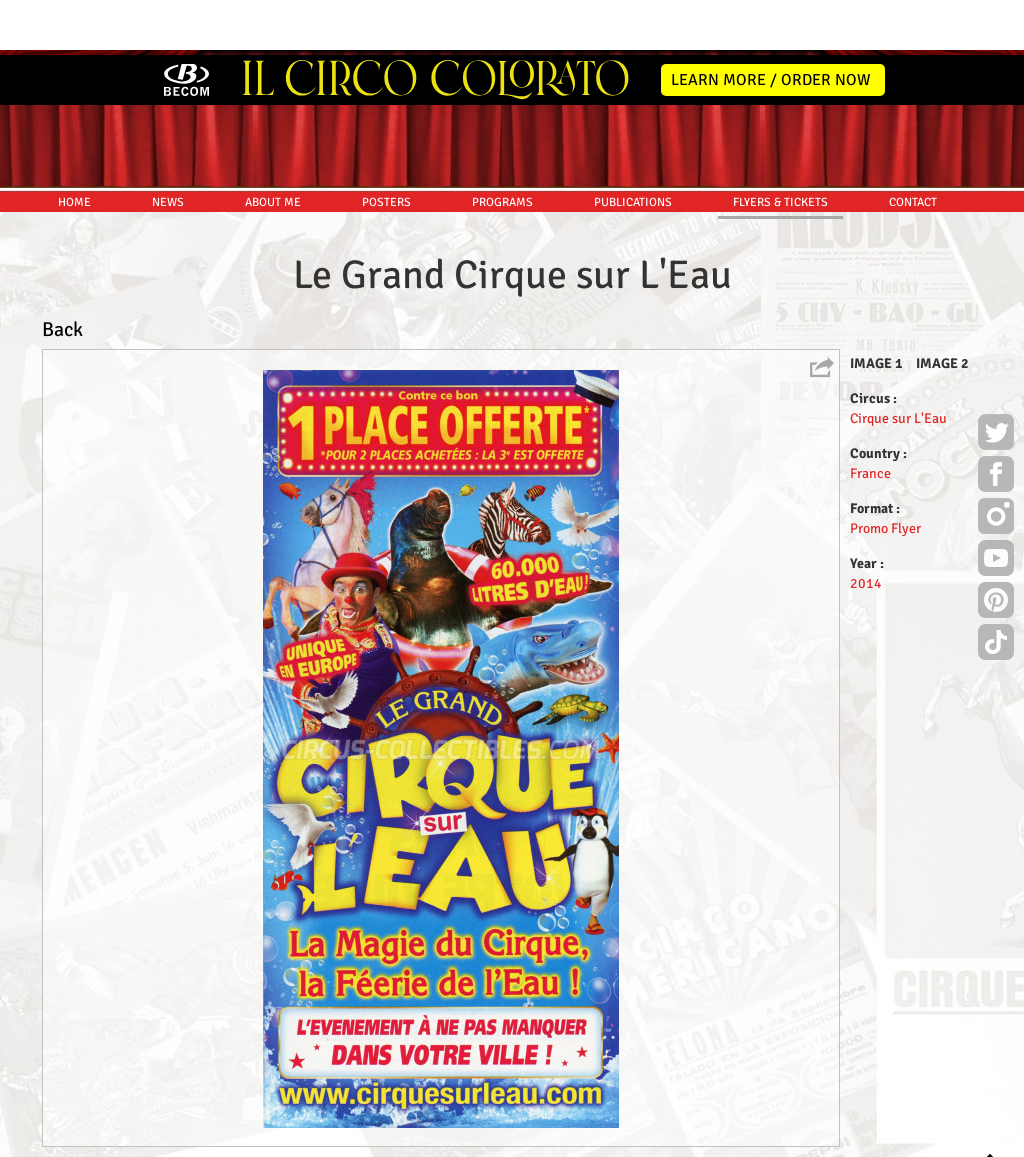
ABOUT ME (273, 147)
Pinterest (996, 548)
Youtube (996, 506)
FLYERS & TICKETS (780, 147)
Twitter (996, 380)
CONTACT (913, 147)
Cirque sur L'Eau (898, 363)
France (870, 418)
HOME (74, 147)
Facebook (996, 422)
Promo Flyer (885, 473)
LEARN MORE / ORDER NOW (771, 25)
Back (62, 274)
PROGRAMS (502, 147)
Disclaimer (455, 1138)
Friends (516, 1138)
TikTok (996, 590)
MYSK (952, 1132)
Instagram (996, 464)
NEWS (168, 147)
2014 (866, 528)
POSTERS (386, 147)
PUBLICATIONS (633, 147)
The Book (573, 1138)
